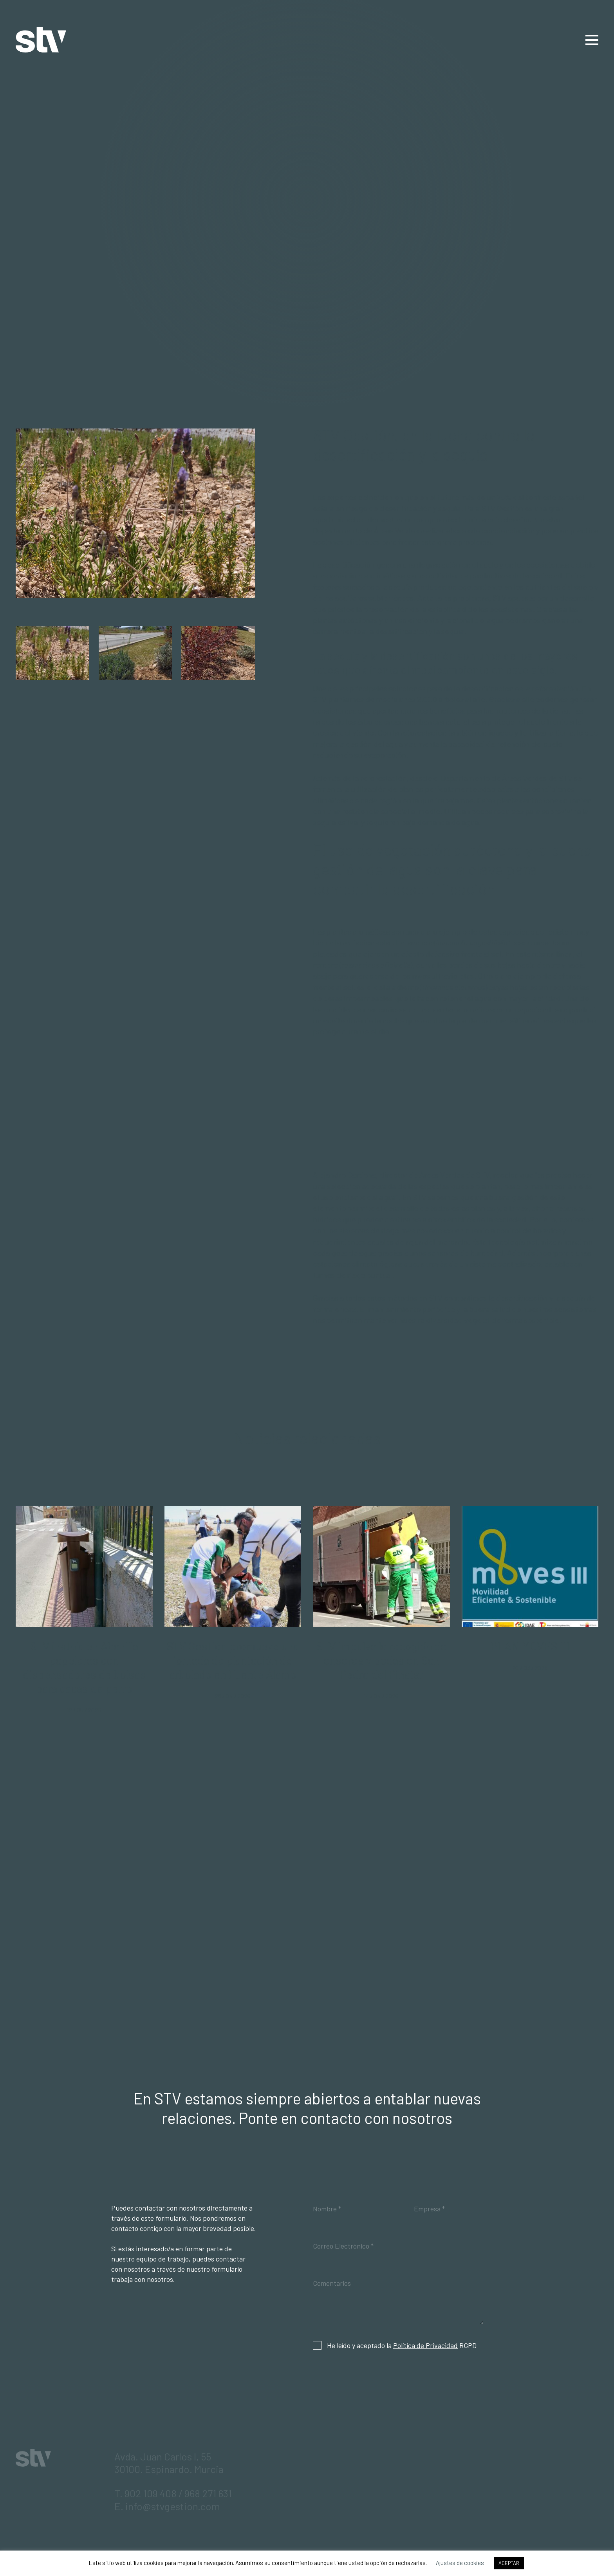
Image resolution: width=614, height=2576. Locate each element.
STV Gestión (41, 39)
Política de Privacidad (425, 2345)
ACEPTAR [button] (508, 2563)
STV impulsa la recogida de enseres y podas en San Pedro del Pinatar (381, 1660)
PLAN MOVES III (529, 1646)
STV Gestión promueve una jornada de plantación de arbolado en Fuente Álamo (232, 1660)
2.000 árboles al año (451, 699)
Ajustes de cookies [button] (460, 2562)
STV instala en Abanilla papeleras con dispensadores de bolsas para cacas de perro (84, 1667)
